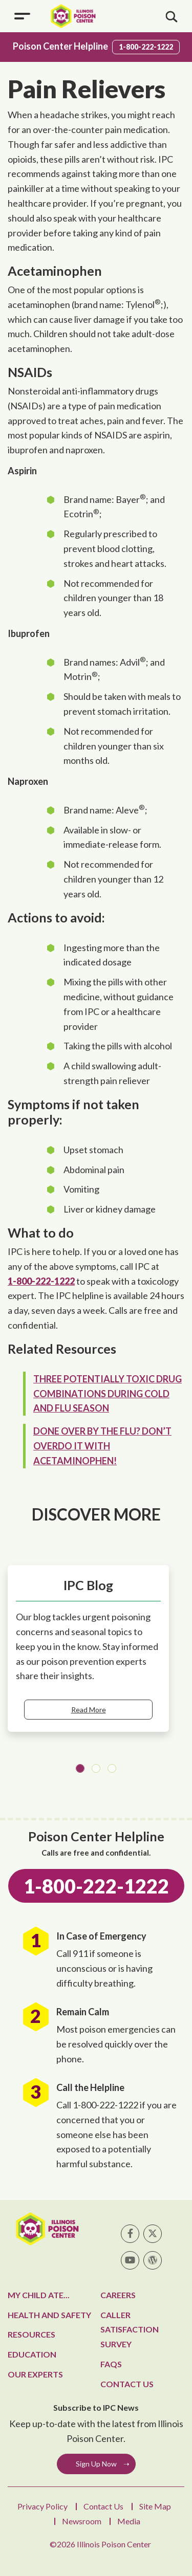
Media (128, 2521)
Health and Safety (49, 2315)
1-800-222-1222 (146, 46)
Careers (118, 2295)
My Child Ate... (39, 2295)
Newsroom (81, 2521)
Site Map (155, 2506)
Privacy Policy (42, 2506)
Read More (88, 1709)
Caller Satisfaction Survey (129, 2329)
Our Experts (35, 2374)
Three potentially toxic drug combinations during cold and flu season (107, 1393)
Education (32, 2354)
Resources (31, 2334)
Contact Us (127, 2384)
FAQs (111, 2364)
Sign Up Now (96, 2463)
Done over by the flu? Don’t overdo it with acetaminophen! (102, 1445)
